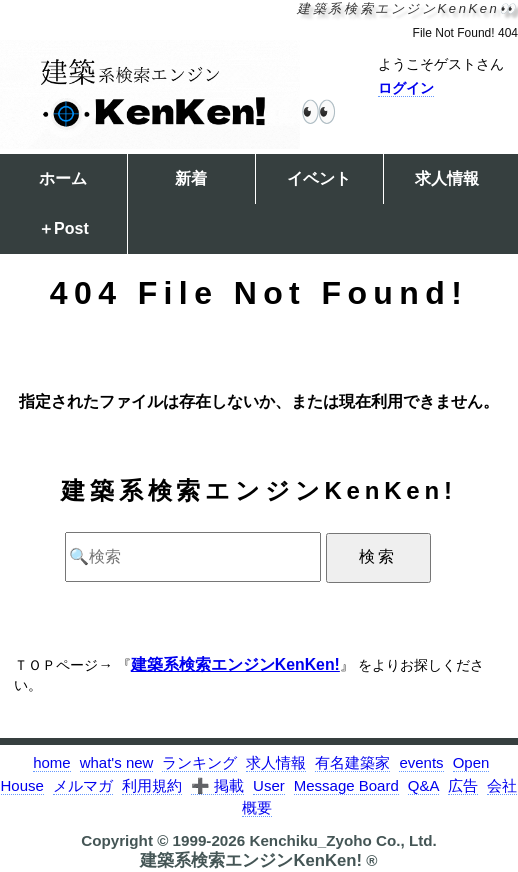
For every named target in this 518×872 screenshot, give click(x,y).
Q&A (424, 785)
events (421, 762)
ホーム (63, 178)
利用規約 (152, 785)
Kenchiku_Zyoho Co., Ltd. (342, 840)
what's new (117, 762)
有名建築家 (352, 762)
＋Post (63, 228)
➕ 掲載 (217, 785)
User (269, 785)
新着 (191, 178)
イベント (319, 178)
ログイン (406, 88)
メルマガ (83, 785)
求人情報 (447, 178)
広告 (463, 785)
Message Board (346, 785)
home (52, 762)
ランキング (199, 762)
